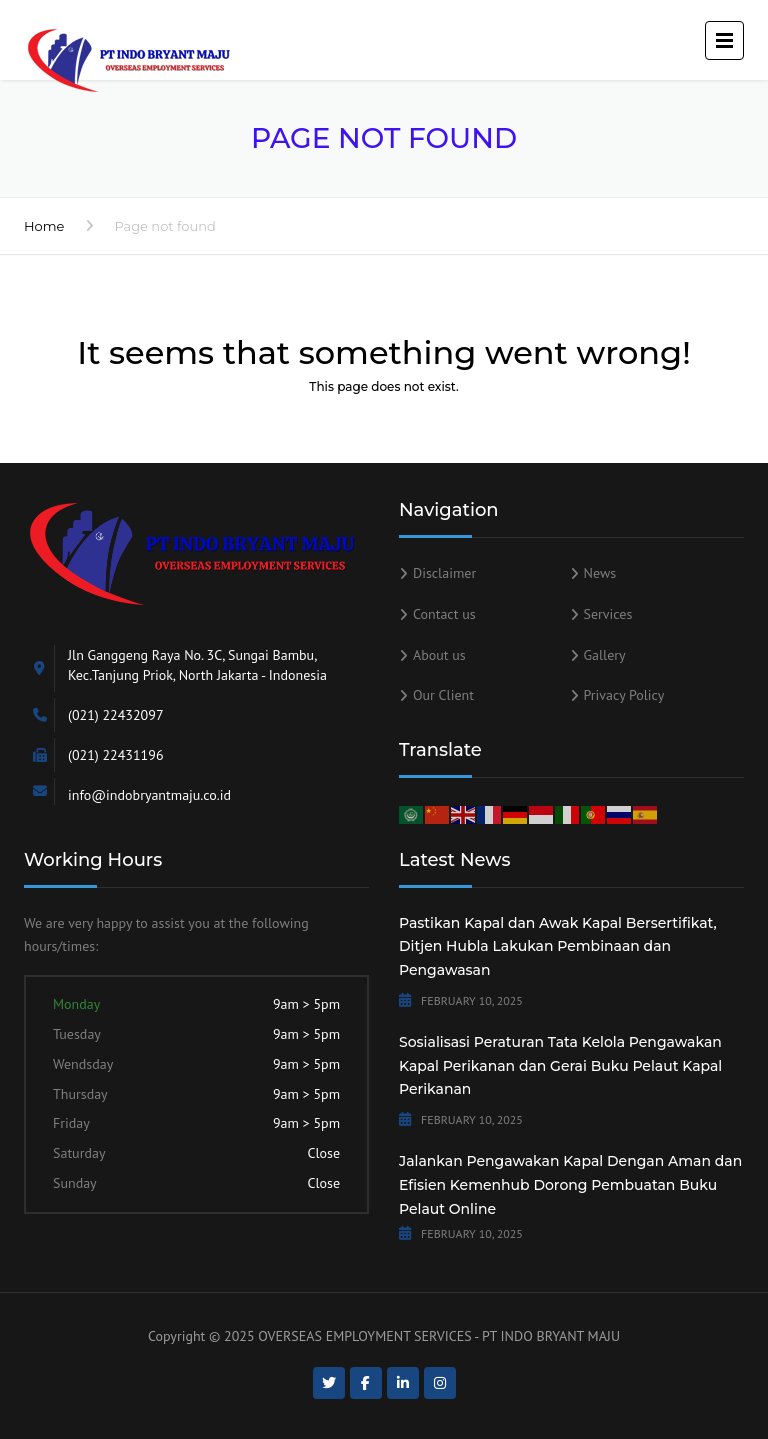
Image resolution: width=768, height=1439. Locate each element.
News (600, 573)
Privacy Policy (624, 695)
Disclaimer (444, 573)
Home (44, 226)
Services (608, 614)
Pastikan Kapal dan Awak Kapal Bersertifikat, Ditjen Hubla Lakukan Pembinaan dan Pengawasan (558, 947)
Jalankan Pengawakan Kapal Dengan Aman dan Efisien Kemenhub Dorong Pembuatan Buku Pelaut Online (570, 1185)
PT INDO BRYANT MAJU (551, 1336)
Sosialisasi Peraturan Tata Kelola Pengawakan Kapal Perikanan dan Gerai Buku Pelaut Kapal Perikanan (560, 1066)
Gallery (605, 655)
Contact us (444, 614)
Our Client (443, 695)
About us (439, 655)
